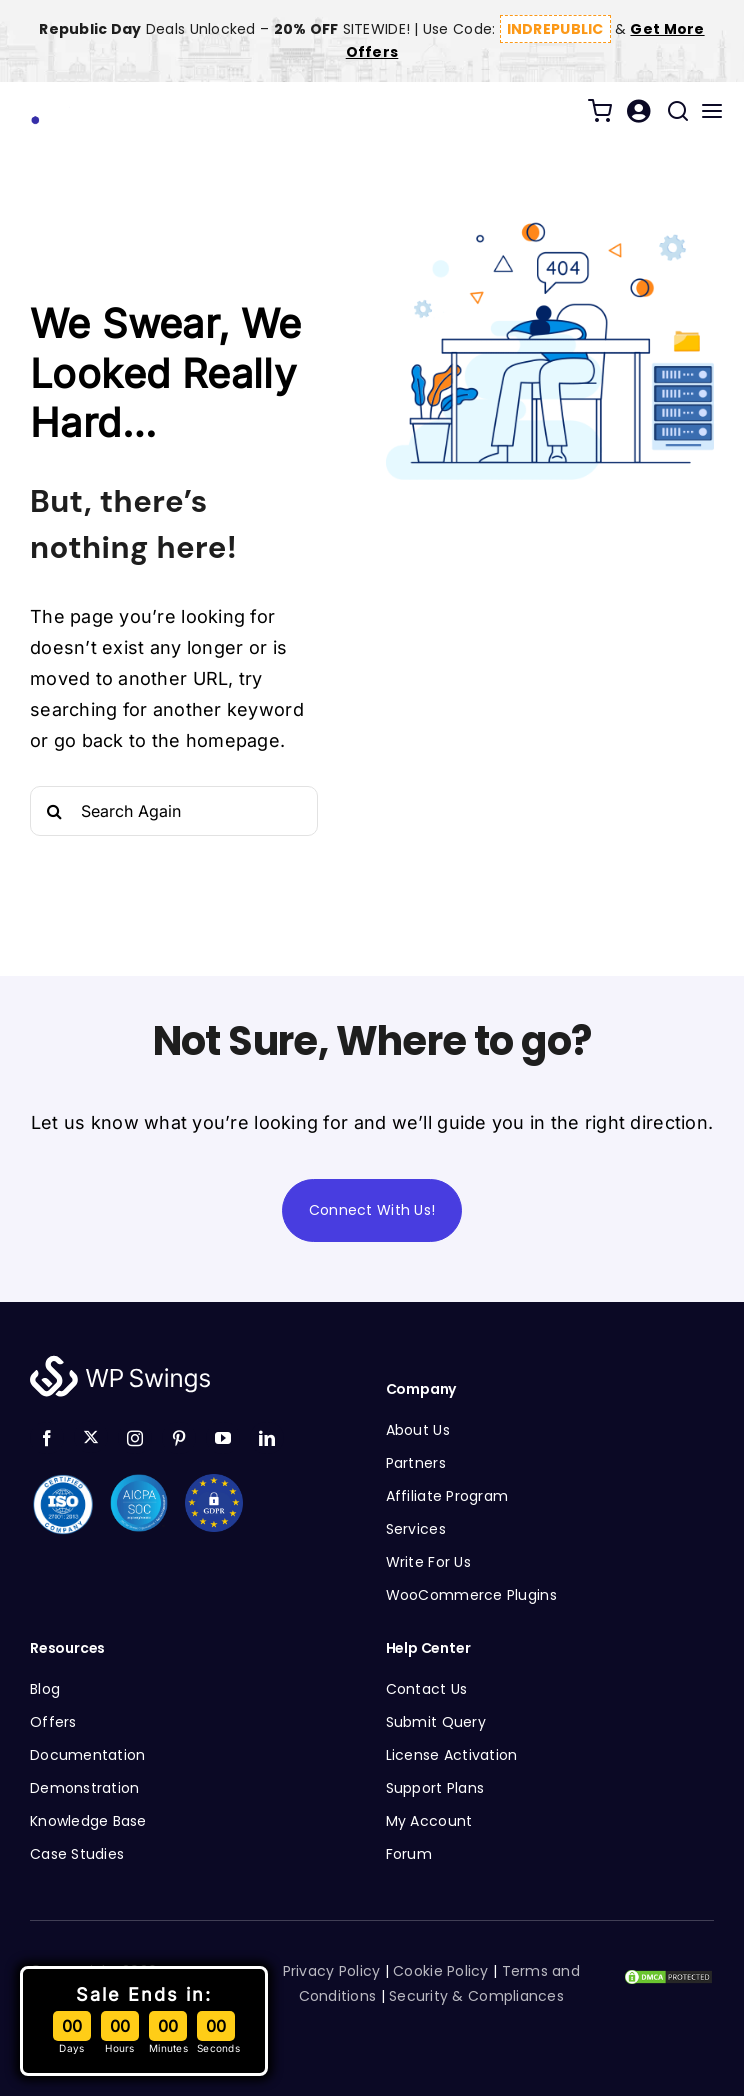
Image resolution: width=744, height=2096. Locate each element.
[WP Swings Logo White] (120, 1360)
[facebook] (47, 1438)
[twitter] (91, 1437)
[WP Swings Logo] (100, 101)
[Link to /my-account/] (638, 111)
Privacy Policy (332, 1971)
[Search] (55, 811)
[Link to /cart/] (600, 111)
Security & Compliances (476, 1996)
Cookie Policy (441, 1971)
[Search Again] (174, 811)
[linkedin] (267, 1438)
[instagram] (135, 1438)
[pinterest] (179, 1438)
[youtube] (223, 1438)
